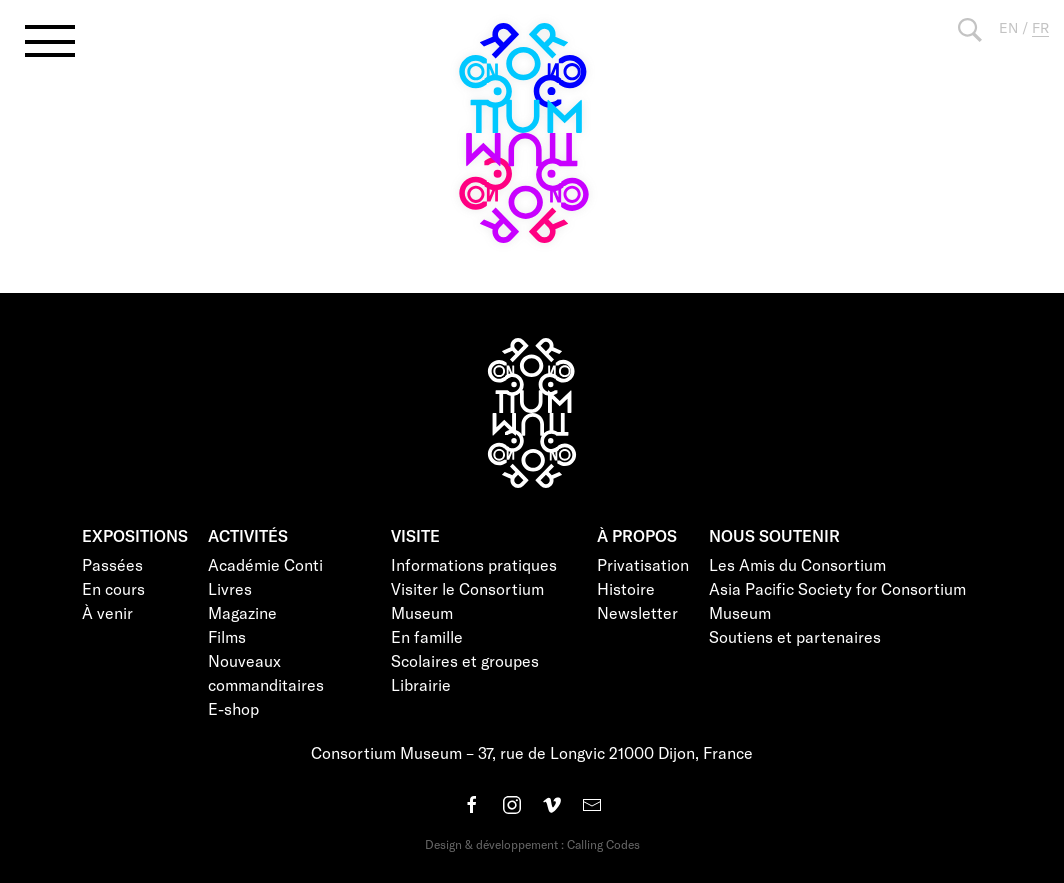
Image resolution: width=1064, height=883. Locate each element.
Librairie (421, 684)
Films (227, 636)
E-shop (233, 708)
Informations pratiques (474, 564)
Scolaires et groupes (465, 660)
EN (1008, 27)
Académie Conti (265, 564)
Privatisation (643, 564)
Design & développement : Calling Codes (532, 844)
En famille (427, 636)
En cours (113, 588)
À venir (107, 612)
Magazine (242, 612)
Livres (230, 588)
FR (1040, 27)
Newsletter (637, 612)
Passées (112, 564)
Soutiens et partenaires (795, 636)
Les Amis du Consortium (797, 564)
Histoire (626, 588)
